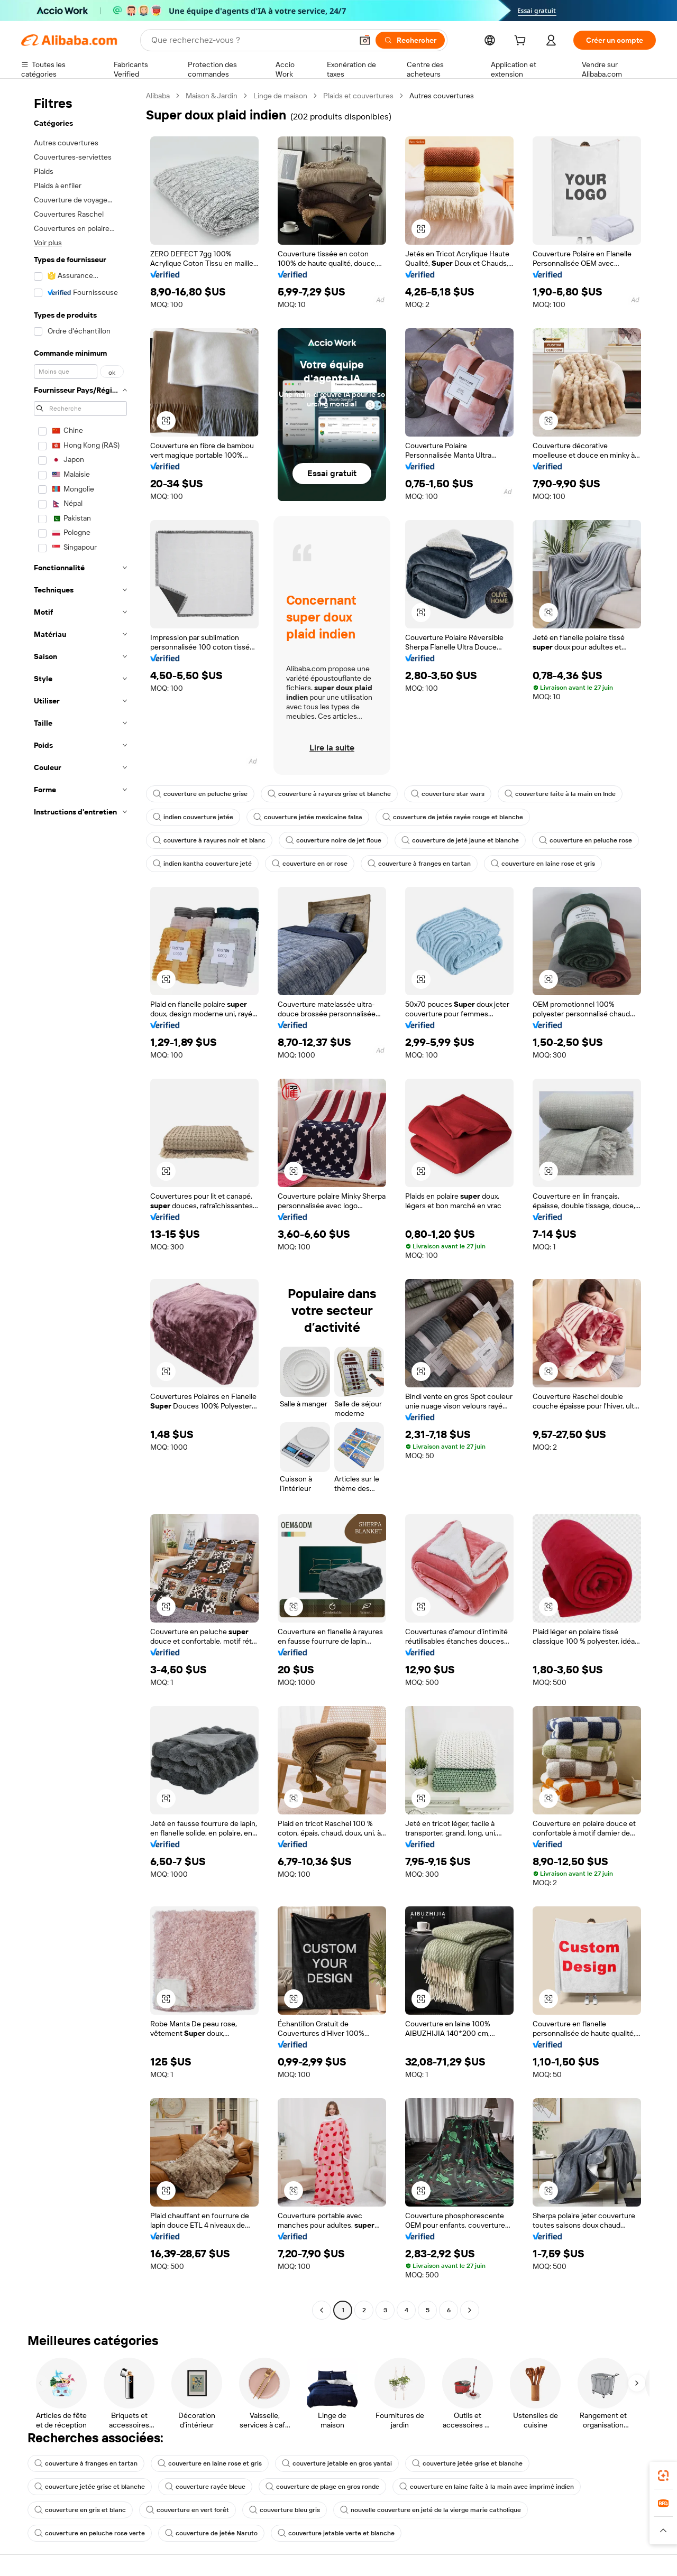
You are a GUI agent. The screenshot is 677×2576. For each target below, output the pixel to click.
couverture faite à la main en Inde (560, 794)
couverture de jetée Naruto (211, 2533)
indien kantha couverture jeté (202, 863)
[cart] (522, 42)
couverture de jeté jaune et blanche (460, 840)
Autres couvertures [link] (441, 95)
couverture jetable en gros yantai (337, 2463)
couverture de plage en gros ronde (322, 2486)
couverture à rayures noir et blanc (209, 840)
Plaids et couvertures (358, 95)
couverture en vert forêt (187, 2510)
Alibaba (158, 95)
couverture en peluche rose (585, 840)
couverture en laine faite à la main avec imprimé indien (486, 2486)
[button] (365, 40)
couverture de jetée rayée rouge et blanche (452, 817)
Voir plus (48, 242)
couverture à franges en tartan (419, 863)
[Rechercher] (410, 40)
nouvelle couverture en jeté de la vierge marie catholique (430, 2510)
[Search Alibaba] (250, 40)
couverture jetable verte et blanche (336, 2533)
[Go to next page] (469, 2310)
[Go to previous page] (321, 2310)
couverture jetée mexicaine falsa (307, 817)
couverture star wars (447, 794)
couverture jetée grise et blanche (467, 2463)
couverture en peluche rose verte (89, 2533)
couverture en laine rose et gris (543, 863)
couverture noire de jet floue (333, 840)
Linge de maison (280, 95)
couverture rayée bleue (205, 2486)
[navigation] (80, 1204)
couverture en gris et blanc (80, 2510)
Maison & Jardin (211, 95)
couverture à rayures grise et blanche (329, 794)
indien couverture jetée (193, 817)
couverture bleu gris (284, 2510)
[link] (663, 2475)
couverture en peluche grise (200, 794)
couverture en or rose (309, 863)
